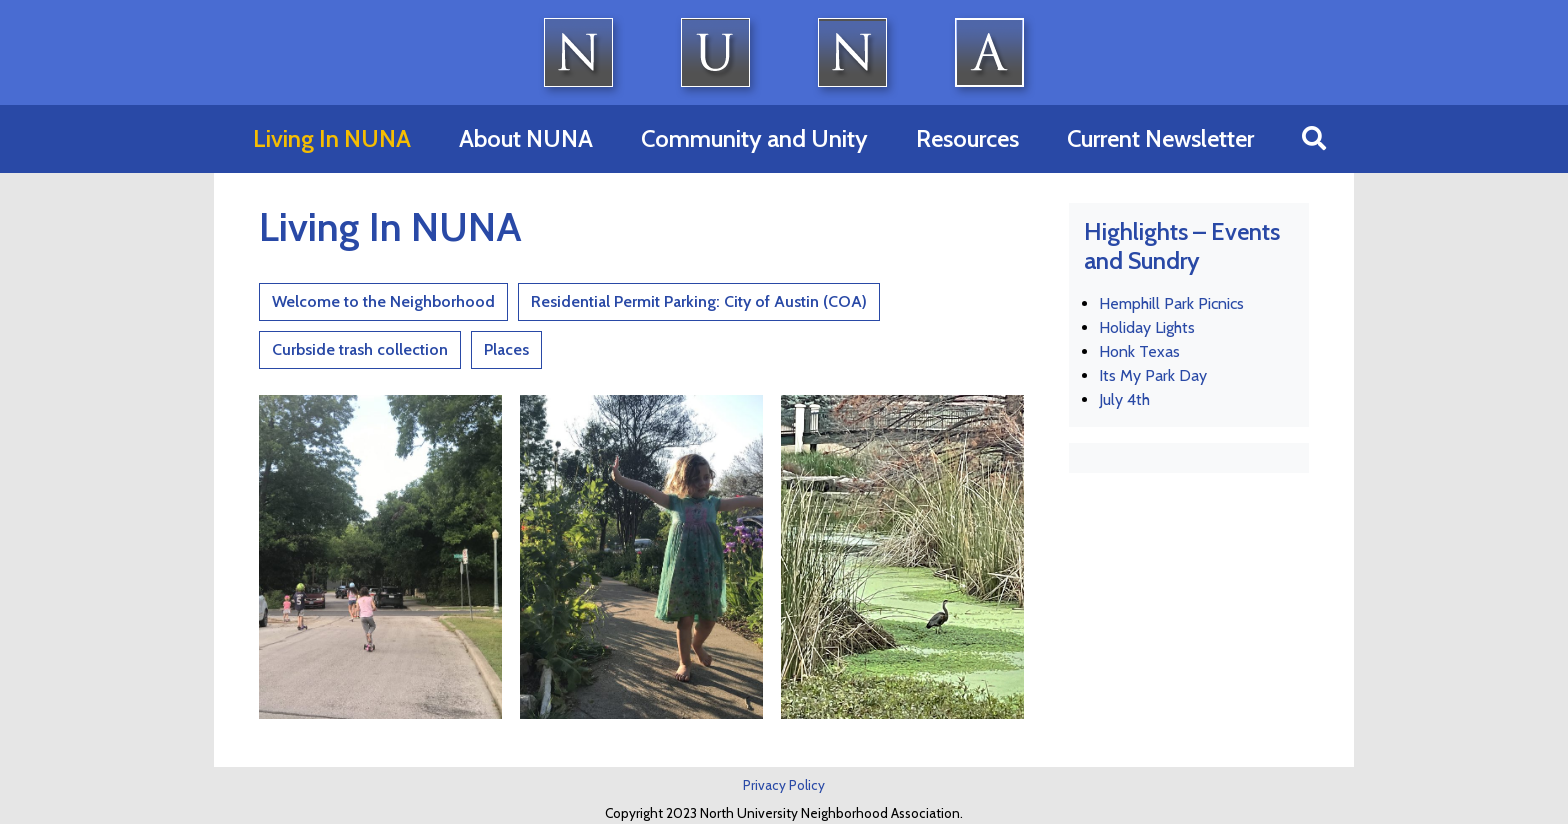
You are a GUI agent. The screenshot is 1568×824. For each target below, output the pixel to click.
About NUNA (526, 138)
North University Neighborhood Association (784, 52)
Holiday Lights (1147, 327)
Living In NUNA (332, 138)
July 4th (1124, 399)
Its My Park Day (1153, 375)
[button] (1314, 139)
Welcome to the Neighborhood (383, 301)
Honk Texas (1139, 351)
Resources (967, 138)
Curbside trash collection (360, 349)
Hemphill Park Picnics (1171, 303)
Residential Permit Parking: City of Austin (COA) (699, 301)
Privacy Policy (784, 785)
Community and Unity (754, 138)
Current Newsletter (1160, 138)
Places (506, 349)
